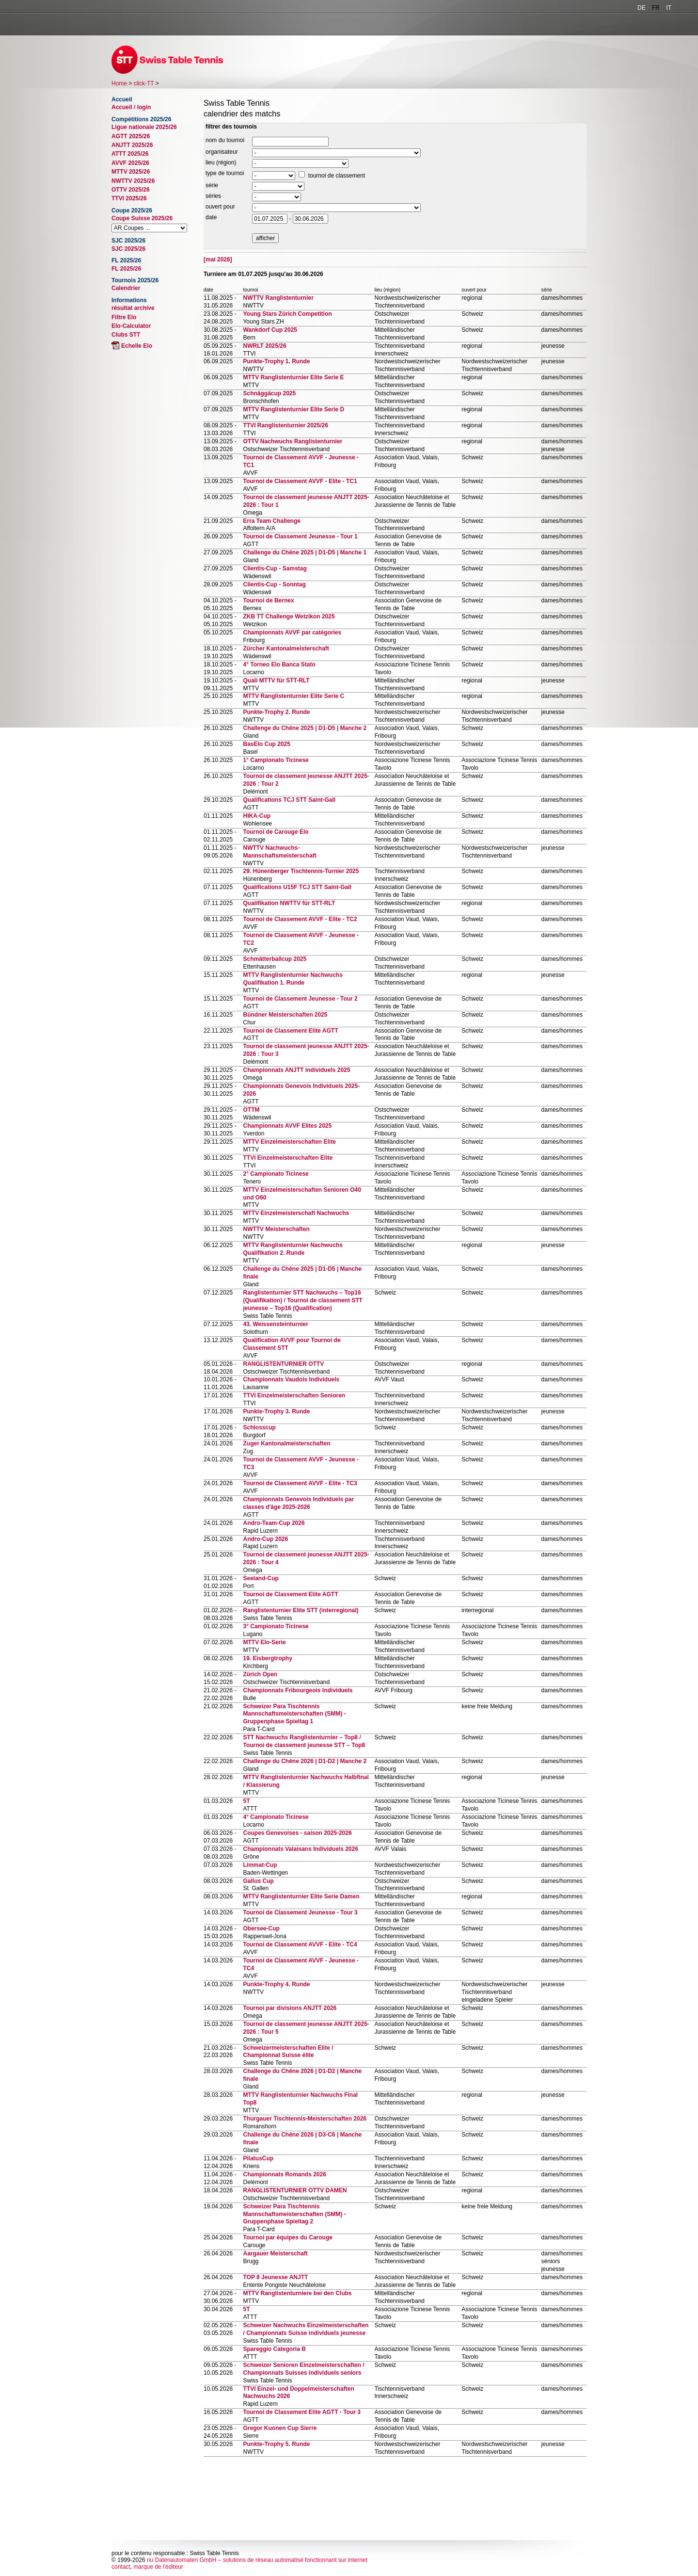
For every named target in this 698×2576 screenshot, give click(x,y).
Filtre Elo (123, 317)
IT (668, 7)
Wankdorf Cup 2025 (270, 329)
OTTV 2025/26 (130, 189)
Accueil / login (131, 107)
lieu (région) (221, 162)
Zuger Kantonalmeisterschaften (286, 1443)
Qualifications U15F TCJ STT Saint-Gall (297, 887)
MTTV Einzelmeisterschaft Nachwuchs (296, 1213)
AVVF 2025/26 (130, 163)
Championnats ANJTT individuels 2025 (296, 1070)
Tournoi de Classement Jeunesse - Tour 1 (300, 536)
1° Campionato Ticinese (275, 760)
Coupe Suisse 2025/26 (142, 218)
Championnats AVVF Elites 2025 (287, 1125)
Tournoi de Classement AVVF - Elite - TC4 (300, 1944)
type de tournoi (225, 173)
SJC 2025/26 (128, 248)
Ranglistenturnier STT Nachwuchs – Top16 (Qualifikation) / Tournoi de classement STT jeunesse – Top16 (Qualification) (302, 1300)
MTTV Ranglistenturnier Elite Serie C (293, 696)
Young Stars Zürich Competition (287, 313)
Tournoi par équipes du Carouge (287, 2237)
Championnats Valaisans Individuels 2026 (300, 1849)
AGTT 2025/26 (130, 136)
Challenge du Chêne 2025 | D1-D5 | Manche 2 (304, 728)
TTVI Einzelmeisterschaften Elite (288, 1157)
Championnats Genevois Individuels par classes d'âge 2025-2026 (298, 1503)
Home (119, 83)
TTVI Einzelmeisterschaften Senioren (294, 1395)
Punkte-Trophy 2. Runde (276, 712)
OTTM (251, 1109)
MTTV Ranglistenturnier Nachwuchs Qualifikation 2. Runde (292, 1249)
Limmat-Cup (260, 1865)
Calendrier (125, 288)
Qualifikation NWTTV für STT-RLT (289, 903)
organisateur (222, 151)
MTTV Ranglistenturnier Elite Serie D (293, 409)
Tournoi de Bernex (268, 600)
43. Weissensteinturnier (275, 1324)
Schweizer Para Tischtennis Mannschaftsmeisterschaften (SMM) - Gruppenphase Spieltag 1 (294, 1714)
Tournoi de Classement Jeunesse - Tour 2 (300, 998)
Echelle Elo (136, 345)
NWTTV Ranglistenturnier (278, 297)
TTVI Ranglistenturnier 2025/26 (285, 425)
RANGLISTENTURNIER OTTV (283, 1364)
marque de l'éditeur (158, 2566)
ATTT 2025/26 (129, 153)
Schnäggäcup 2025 (269, 393)
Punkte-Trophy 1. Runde (276, 361)
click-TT (144, 83)
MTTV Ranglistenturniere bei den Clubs (297, 2293)
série (212, 185)
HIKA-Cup (256, 815)
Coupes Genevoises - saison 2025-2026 (297, 1833)
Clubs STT (125, 334)
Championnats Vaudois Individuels (291, 1379)
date (211, 217)
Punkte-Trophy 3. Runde (276, 1411)
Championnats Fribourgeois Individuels (297, 1690)
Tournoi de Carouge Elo (275, 831)
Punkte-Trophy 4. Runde (276, 1984)
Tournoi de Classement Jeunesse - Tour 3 (300, 1912)
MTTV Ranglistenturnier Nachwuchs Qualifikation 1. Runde (292, 979)
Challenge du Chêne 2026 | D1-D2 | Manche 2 (304, 1761)
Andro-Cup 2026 (265, 1539)
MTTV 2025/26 (130, 171)
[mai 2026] (218, 259)
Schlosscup (259, 1427)
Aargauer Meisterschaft (275, 2253)
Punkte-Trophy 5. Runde (276, 2444)
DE (641, 7)
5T (246, 1801)
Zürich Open (260, 1674)
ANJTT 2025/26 (132, 145)
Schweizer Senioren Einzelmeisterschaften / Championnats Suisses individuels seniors (303, 2369)
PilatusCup (258, 2158)
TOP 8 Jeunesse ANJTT (275, 2277)
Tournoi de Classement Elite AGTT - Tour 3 (301, 2412)
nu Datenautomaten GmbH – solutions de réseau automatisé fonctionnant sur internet (257, 2560)
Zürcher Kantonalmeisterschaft (286, 648)
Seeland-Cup (260, 1578)
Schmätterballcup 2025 (274, 959)
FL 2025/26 (126, 268)
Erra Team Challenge (272, 521)
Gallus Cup (258, 1881)
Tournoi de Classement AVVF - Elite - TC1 (300, 481)
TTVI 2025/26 (129, 198)
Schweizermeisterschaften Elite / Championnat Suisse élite (288, 2051)
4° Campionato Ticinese (275, 1817)
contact (120, 2566)
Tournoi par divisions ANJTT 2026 (289, 2008)
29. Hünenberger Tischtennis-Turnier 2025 (301, 871)
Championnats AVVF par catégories (292, 632)
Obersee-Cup (261, 1928)
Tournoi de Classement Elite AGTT (290, 1030)
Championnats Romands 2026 (284, 2174)
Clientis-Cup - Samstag (274, 568)
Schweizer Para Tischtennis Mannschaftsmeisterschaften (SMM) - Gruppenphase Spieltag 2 (294, 2214)
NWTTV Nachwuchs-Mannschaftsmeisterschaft (279, 851)
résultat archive (133, 308)
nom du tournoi (225, 140)
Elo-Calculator (131, 326)
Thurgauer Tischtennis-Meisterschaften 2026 (304, 2118)
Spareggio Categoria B (274, 2349)
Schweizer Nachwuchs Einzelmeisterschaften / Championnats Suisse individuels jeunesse (305, 2329)
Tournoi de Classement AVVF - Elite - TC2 (300, 919)
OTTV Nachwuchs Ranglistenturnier (292, 441)
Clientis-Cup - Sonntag (274, 584)
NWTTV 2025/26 (133, 181)
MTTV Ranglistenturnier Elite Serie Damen (301, 1896)
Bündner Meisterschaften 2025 (285, 1014)
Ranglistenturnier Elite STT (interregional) (300, 1610)
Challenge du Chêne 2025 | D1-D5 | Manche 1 (304, 552)
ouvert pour (220, 206)
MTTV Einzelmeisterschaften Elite (289, 1141)
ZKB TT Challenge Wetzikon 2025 (288, 616)
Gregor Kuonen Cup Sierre (280, 2428)
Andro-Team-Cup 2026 (273, 1523)
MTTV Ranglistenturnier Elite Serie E (293, 377)
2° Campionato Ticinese (275, 1173)
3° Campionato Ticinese (275, 1626)
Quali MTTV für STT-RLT (276, 680)
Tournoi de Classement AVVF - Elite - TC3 (300, 1483)
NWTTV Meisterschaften (276, 1229)
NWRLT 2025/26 (264, 345)
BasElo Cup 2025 (266, 744)
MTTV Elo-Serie (264, 1642)
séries (213, 196)
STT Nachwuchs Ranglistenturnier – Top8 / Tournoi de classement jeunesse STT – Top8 (304, 1741)
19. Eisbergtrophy (267, 1658)
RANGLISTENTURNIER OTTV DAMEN (295, 2190)
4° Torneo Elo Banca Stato (279, 664)
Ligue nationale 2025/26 (144, 127)
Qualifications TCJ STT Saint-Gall (289, 799)
